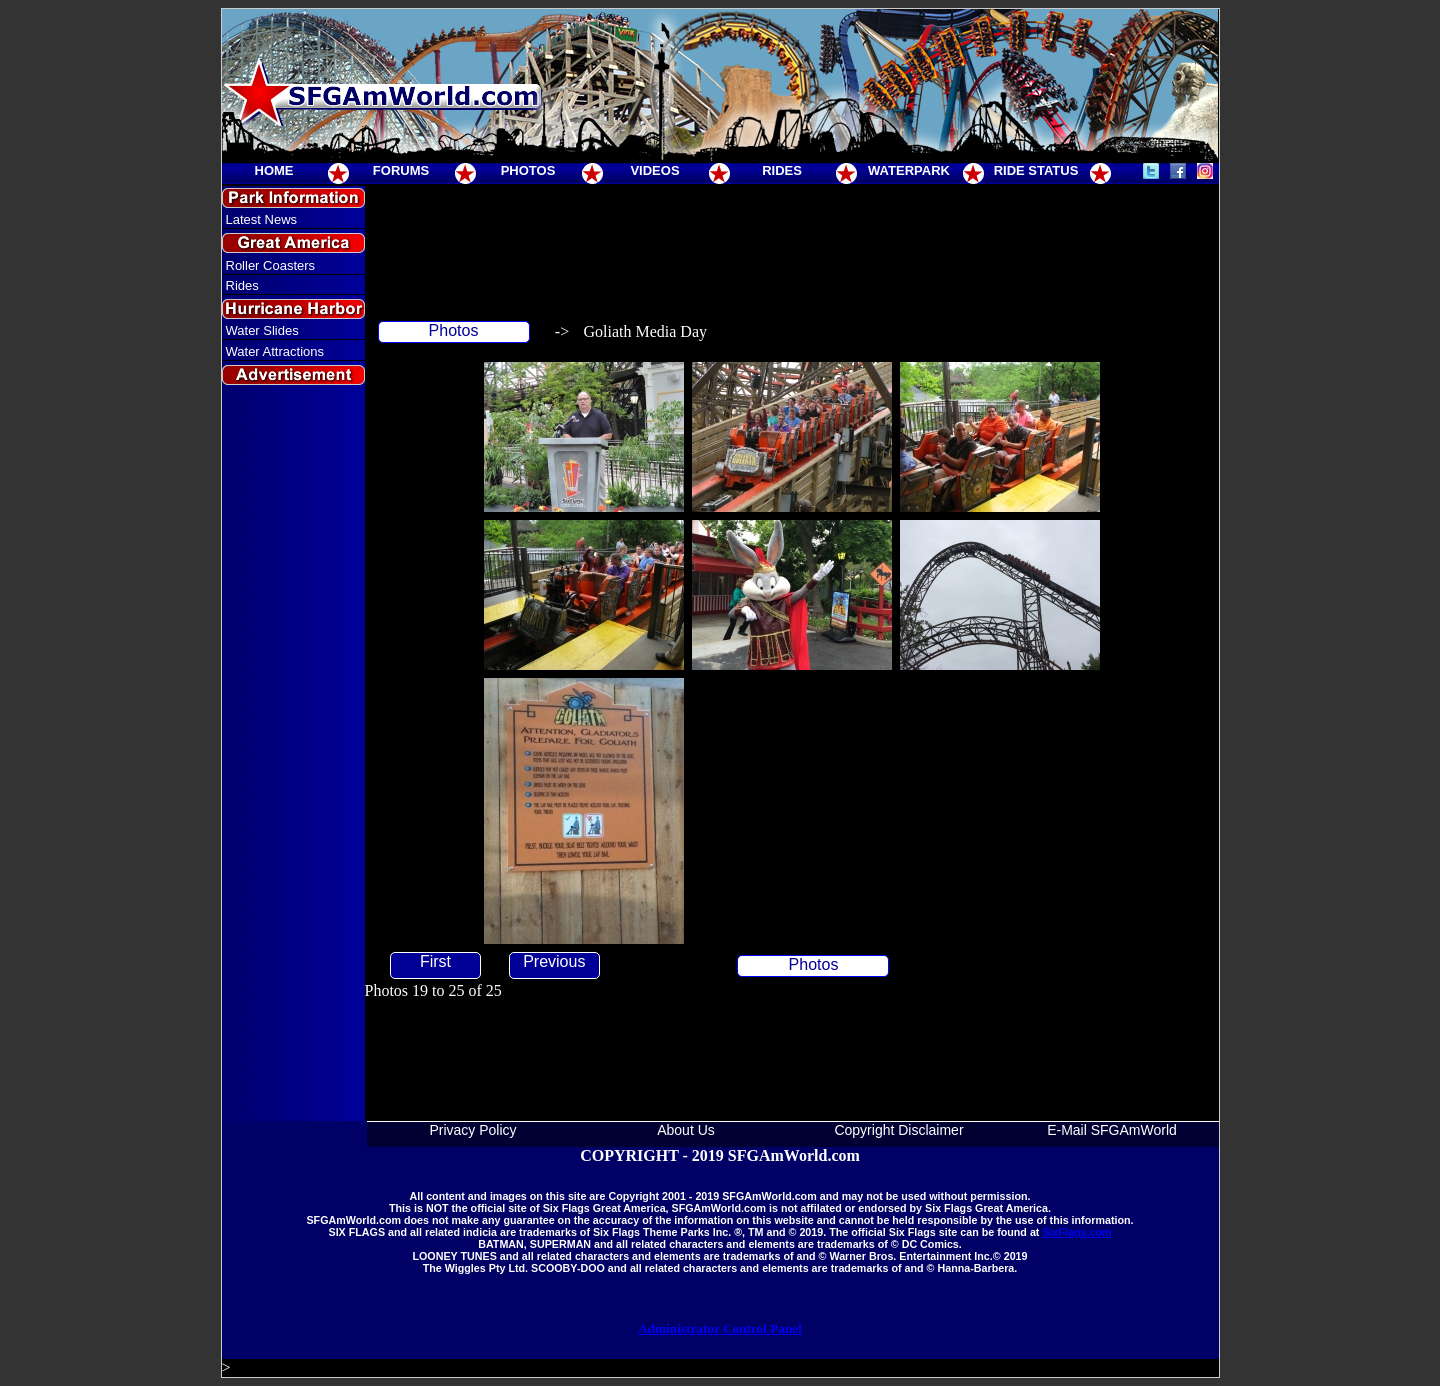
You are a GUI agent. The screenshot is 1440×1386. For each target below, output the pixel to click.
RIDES (782, 170)
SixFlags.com (1076, 1232)
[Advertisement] (293, 754)
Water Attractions (275, 351)
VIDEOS (654, 170)
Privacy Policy (472, 1130)
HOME (274, 170)
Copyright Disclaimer (898, 1130)
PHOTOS (528, 170)
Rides (242, 285)
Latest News (262, 219)
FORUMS (401, 170)
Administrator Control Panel (720, 1328)
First (435, 961)
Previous (554, 961)
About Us (686, 1130)
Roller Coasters (271, 265)
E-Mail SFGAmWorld (1112, 1130)
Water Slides (262, 330)
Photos (454, 330)
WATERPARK (909, 170)
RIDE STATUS (1036, 170)
